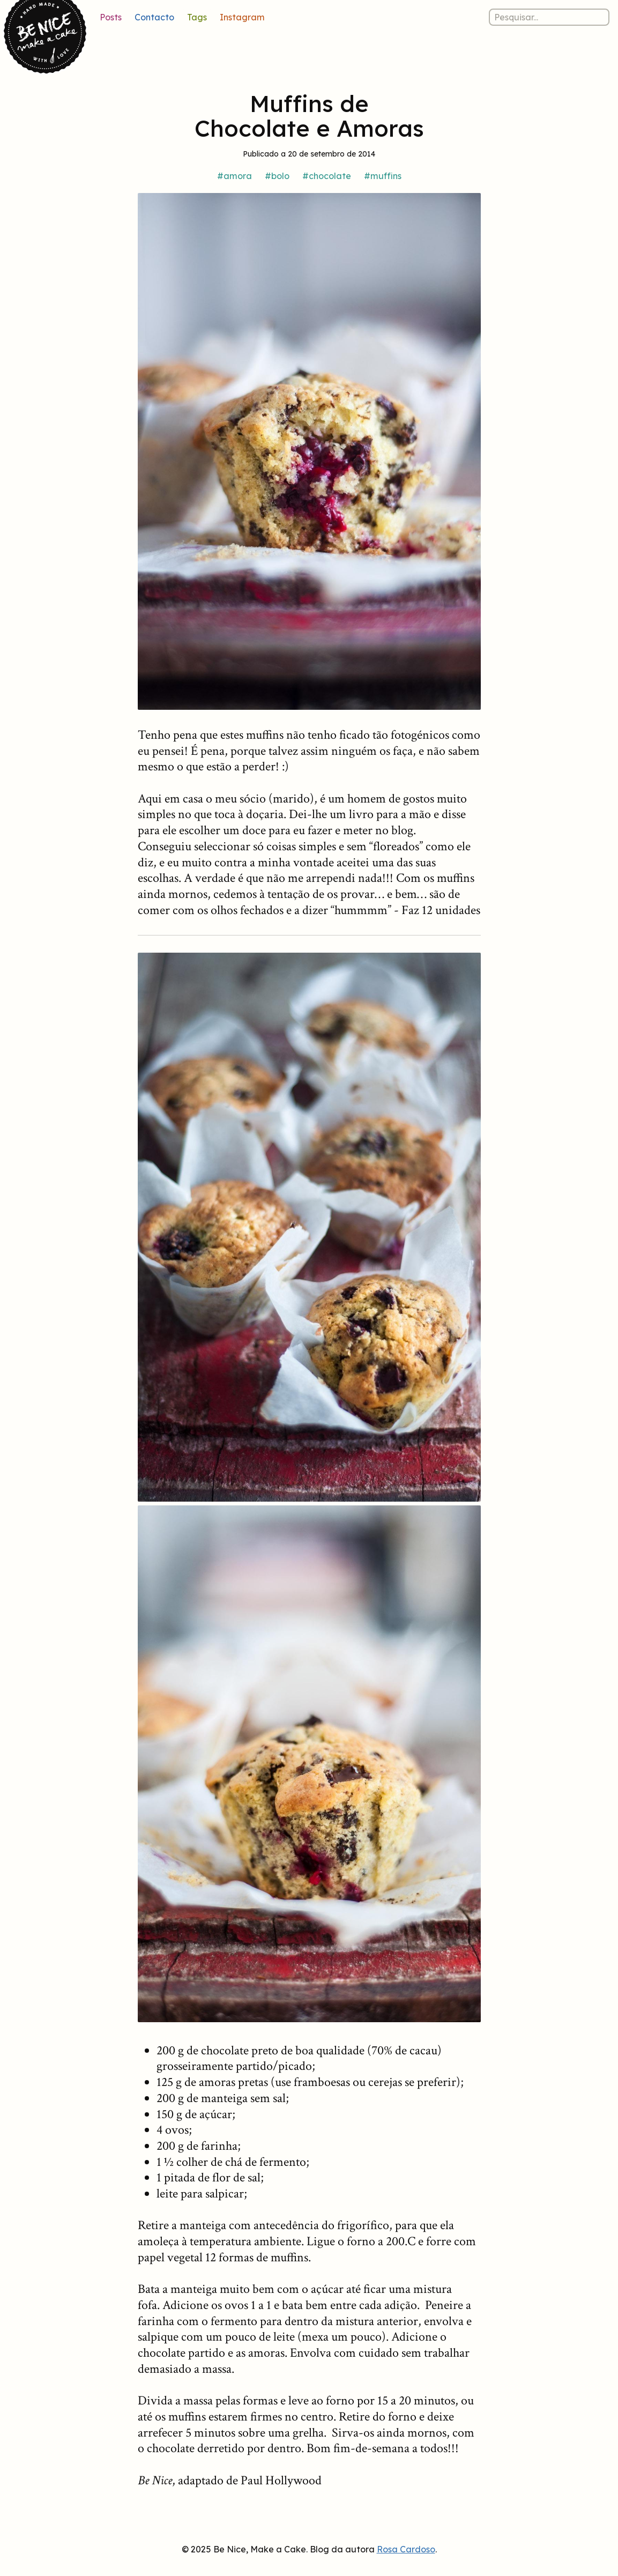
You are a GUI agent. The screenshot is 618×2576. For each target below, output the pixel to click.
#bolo (277, 175)
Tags (197, 17)
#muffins (382, 175)
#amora (234, 175)
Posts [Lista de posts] (111, 17)
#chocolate (326, 175)
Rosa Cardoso (406, 2549)
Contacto (154, 17)
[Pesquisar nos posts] (549, 17)
